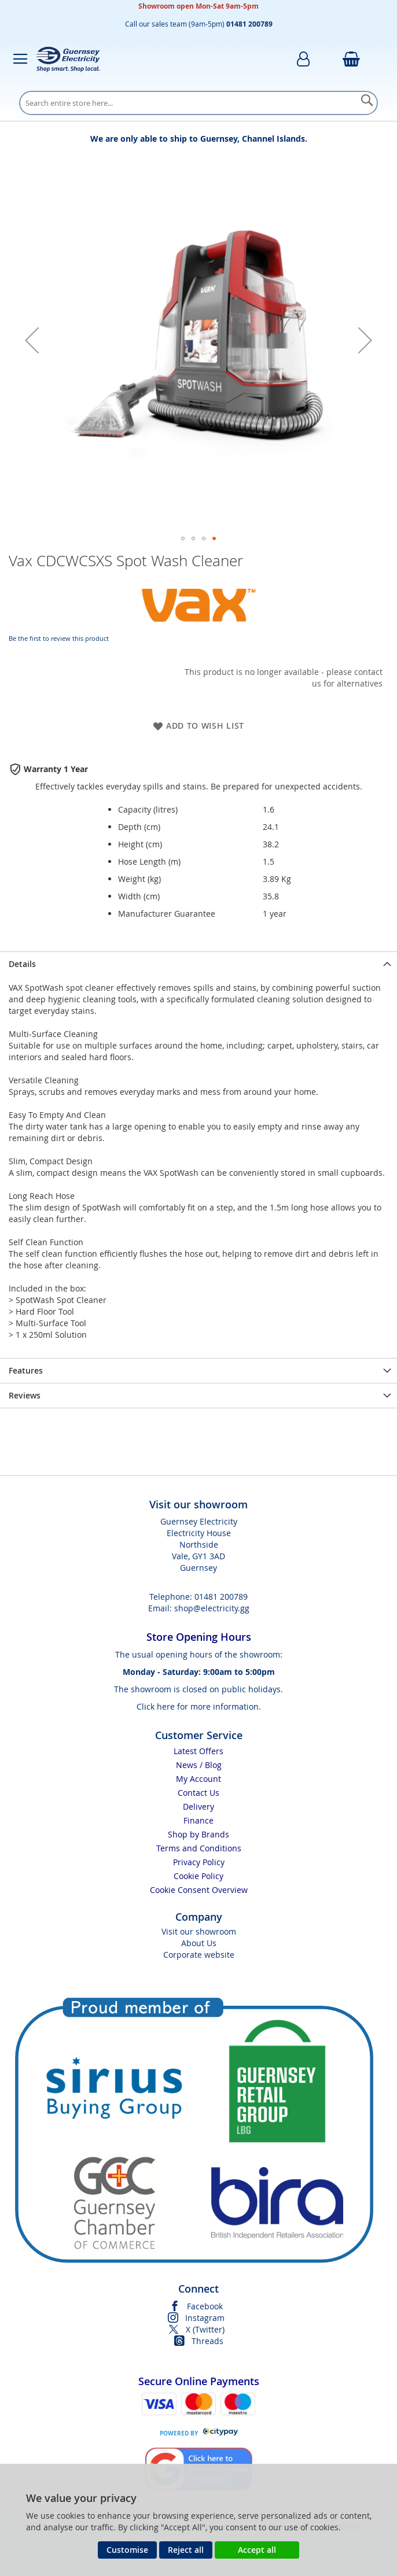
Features (26, 1370)
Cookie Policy (198, 1875)
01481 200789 (221, 1596)
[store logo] (68, 59)
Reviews (25, 1395)
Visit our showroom (198, 1931)
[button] (32, 340)
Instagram (205, 2317)
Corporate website (198, 1954)
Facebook (205, 2306)
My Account (198, 1778)
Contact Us (198, 1792)
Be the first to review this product (59, 638)
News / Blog (199, 1764)
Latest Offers (198, 1750)
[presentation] (198, 963)
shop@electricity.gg (211, 1608)
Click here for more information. (199, 1706)
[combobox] (198, 103)
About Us (198, 1942)
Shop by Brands (198, 1834)
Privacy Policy (199, 1862)
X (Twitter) (205, 2329)
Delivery (198, 1806)
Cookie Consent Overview (199, 1889)
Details (22, 963)
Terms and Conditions (198, 1848)
